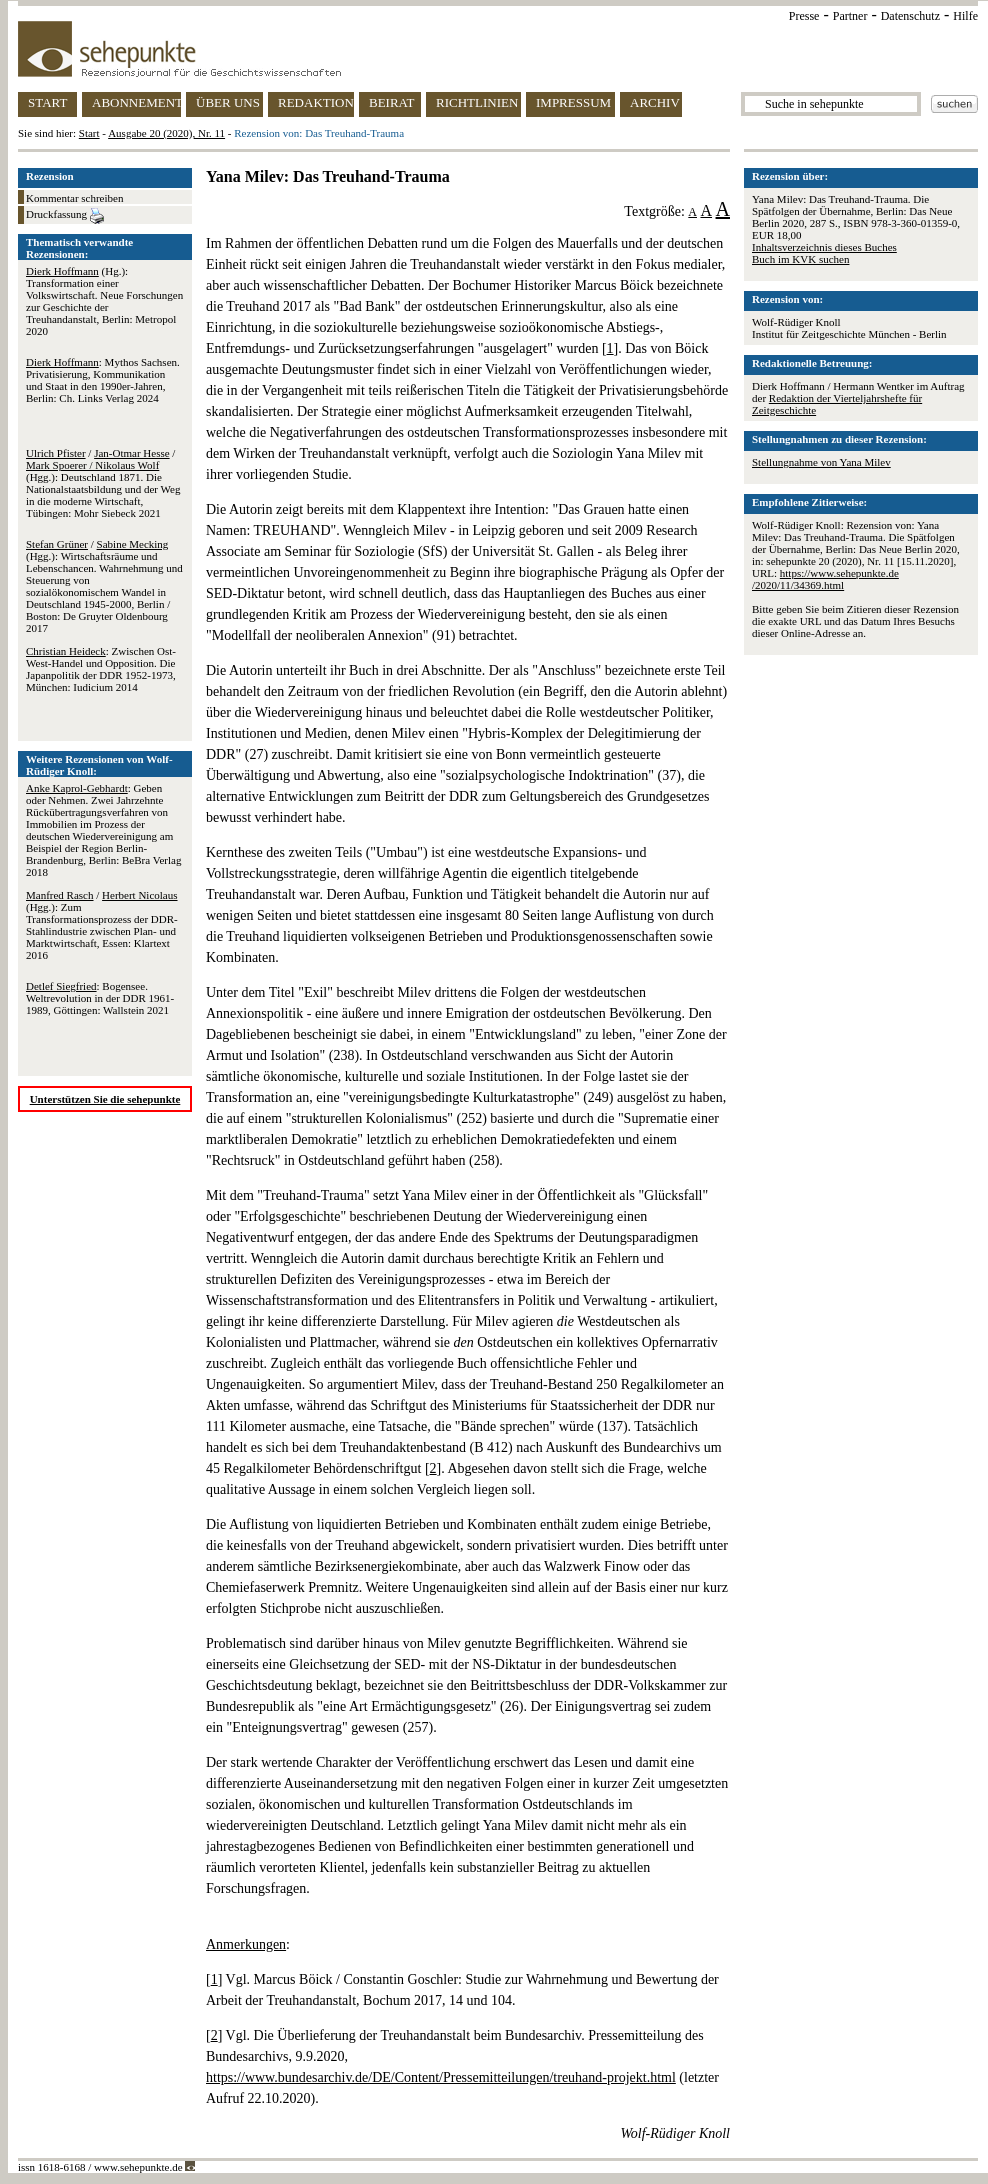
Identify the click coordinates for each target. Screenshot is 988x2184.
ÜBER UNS (228, 102)
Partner (850, 16)
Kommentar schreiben (74, 198)
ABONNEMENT (136, 102)
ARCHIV (655, 102)
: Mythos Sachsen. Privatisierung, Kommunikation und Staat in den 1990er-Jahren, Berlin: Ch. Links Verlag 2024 (103, 380)
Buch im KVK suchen (800, 259)
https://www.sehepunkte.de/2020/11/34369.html (825, 579)
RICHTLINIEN (477, 102)
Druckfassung (65, 216)
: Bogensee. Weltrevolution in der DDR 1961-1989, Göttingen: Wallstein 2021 (100, 998)
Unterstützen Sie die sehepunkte (105, 1099)
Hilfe (965, 16)
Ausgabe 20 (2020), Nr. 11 (166, 133)
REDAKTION (316, 102)
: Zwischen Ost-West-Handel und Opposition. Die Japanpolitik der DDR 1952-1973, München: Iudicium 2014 (101, 669)
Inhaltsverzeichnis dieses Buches (824, 247)
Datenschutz (910, 16)
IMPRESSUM (573, 102)
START (47, 102)
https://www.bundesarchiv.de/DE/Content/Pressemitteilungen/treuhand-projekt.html (441, 2077)
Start (89, 133)
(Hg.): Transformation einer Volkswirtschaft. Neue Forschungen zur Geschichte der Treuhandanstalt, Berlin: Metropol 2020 (104, 301)
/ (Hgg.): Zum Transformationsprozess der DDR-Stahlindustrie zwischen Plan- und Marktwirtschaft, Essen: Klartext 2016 (102, 925)
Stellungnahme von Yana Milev (821, 462)
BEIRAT (392, 102)
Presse (804, 16)
